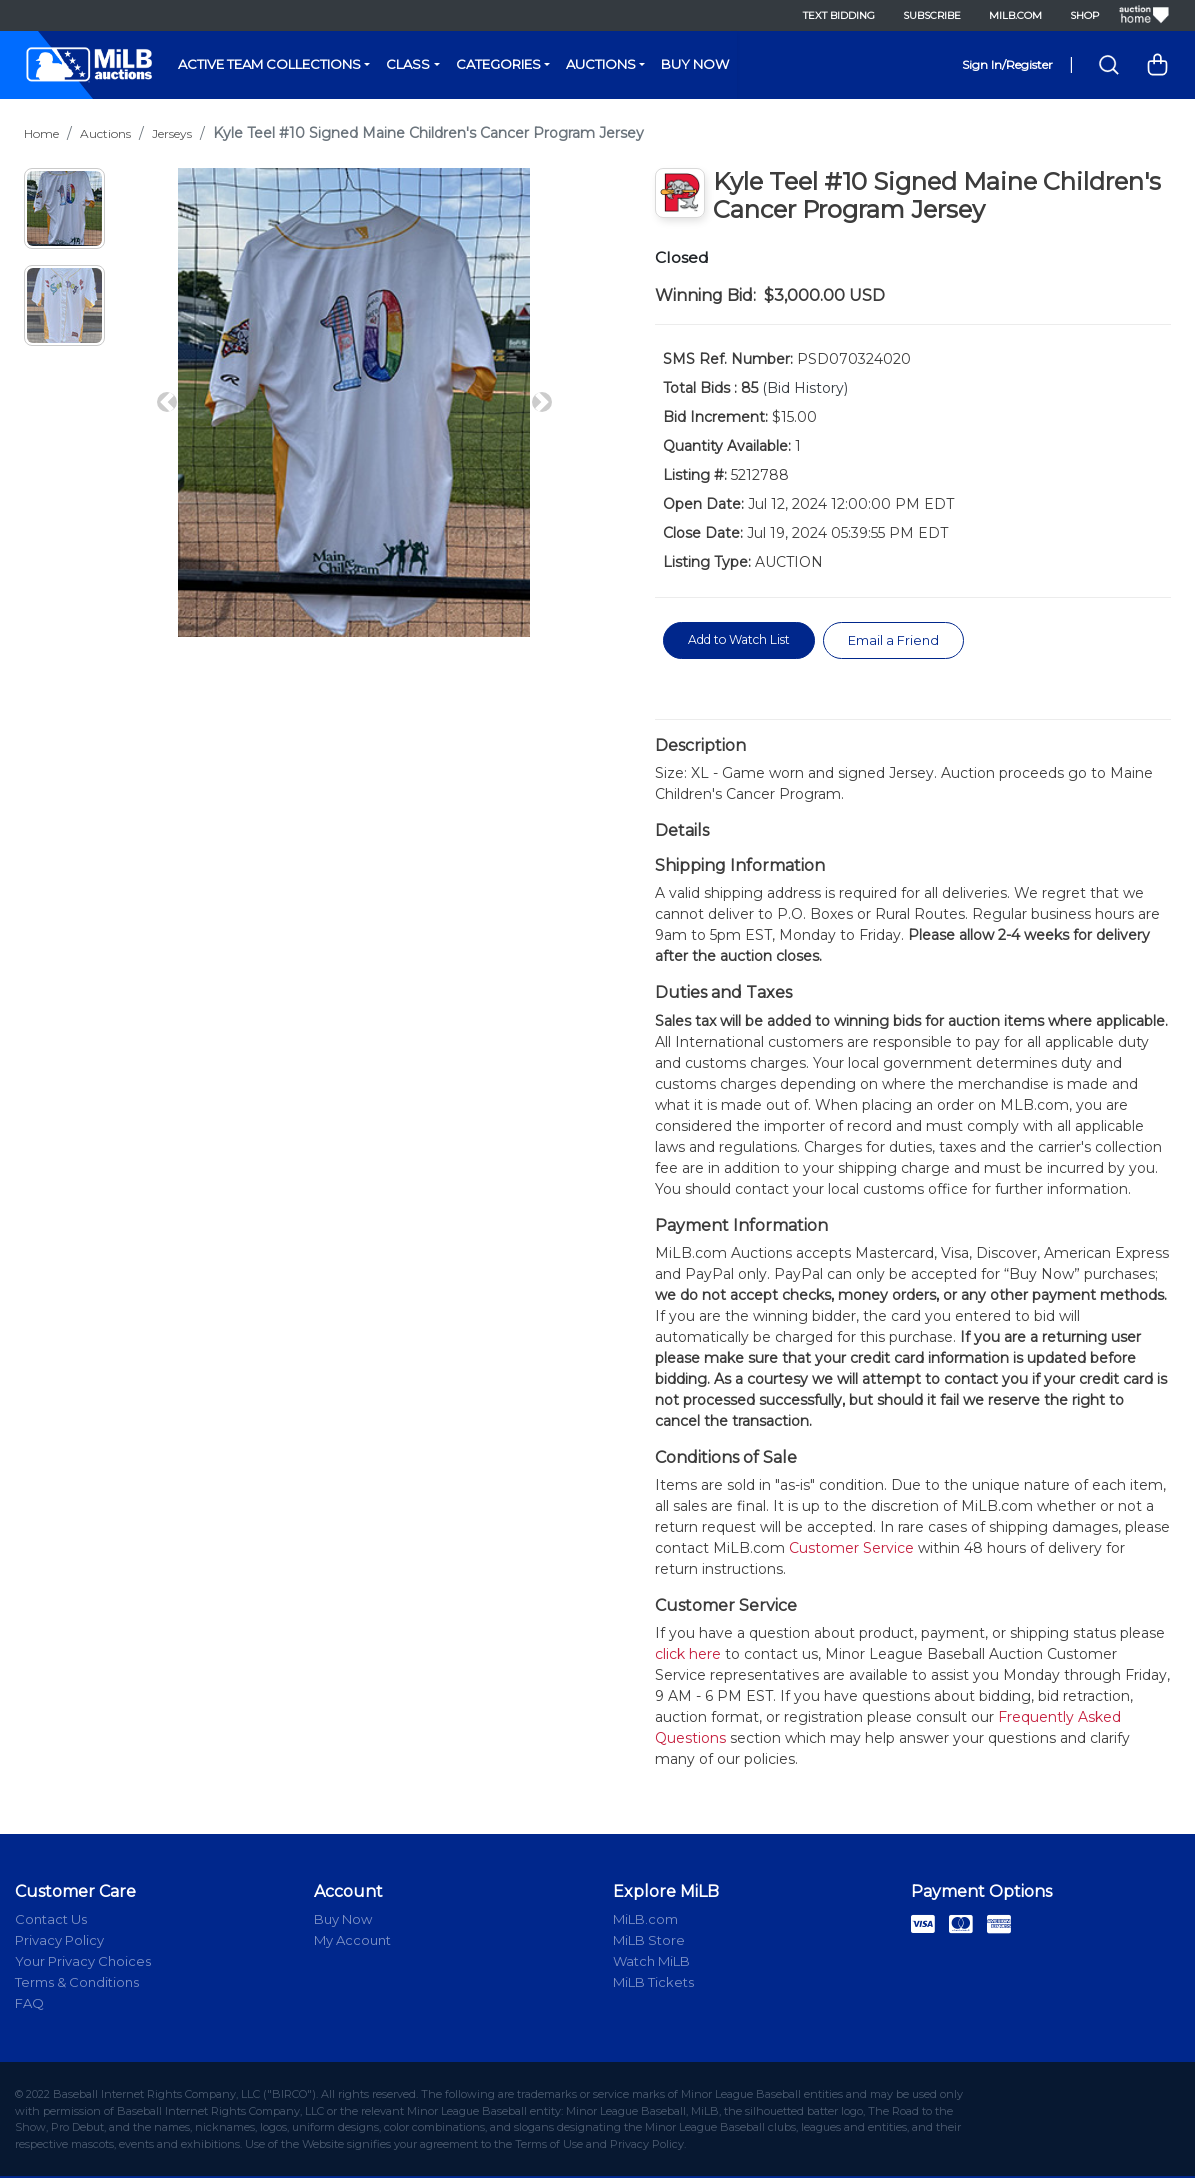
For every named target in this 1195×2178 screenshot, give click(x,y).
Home (41, 133)
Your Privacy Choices (83, 1963)
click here (688, 1656)
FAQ (29, 2005)
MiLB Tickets (653, 1984)
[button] (167, 402)
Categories (498, 64)
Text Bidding (836, 15)
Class (408, 64)
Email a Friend (908, 641)
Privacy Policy (59, 1942)
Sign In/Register (1007, 64)
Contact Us (51, 1921)
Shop (1081, 15)
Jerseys (172, 133)
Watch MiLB (651, 1963)
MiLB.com (1012, 15)
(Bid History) (805, 388)
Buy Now (695, 64)
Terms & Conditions (77, 1984)
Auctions (601, 64)
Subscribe (929, 15)
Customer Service (851, 1550)
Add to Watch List (744, 640)
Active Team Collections (269, 64)
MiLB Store (649, 1942)
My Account (352, 1942)
